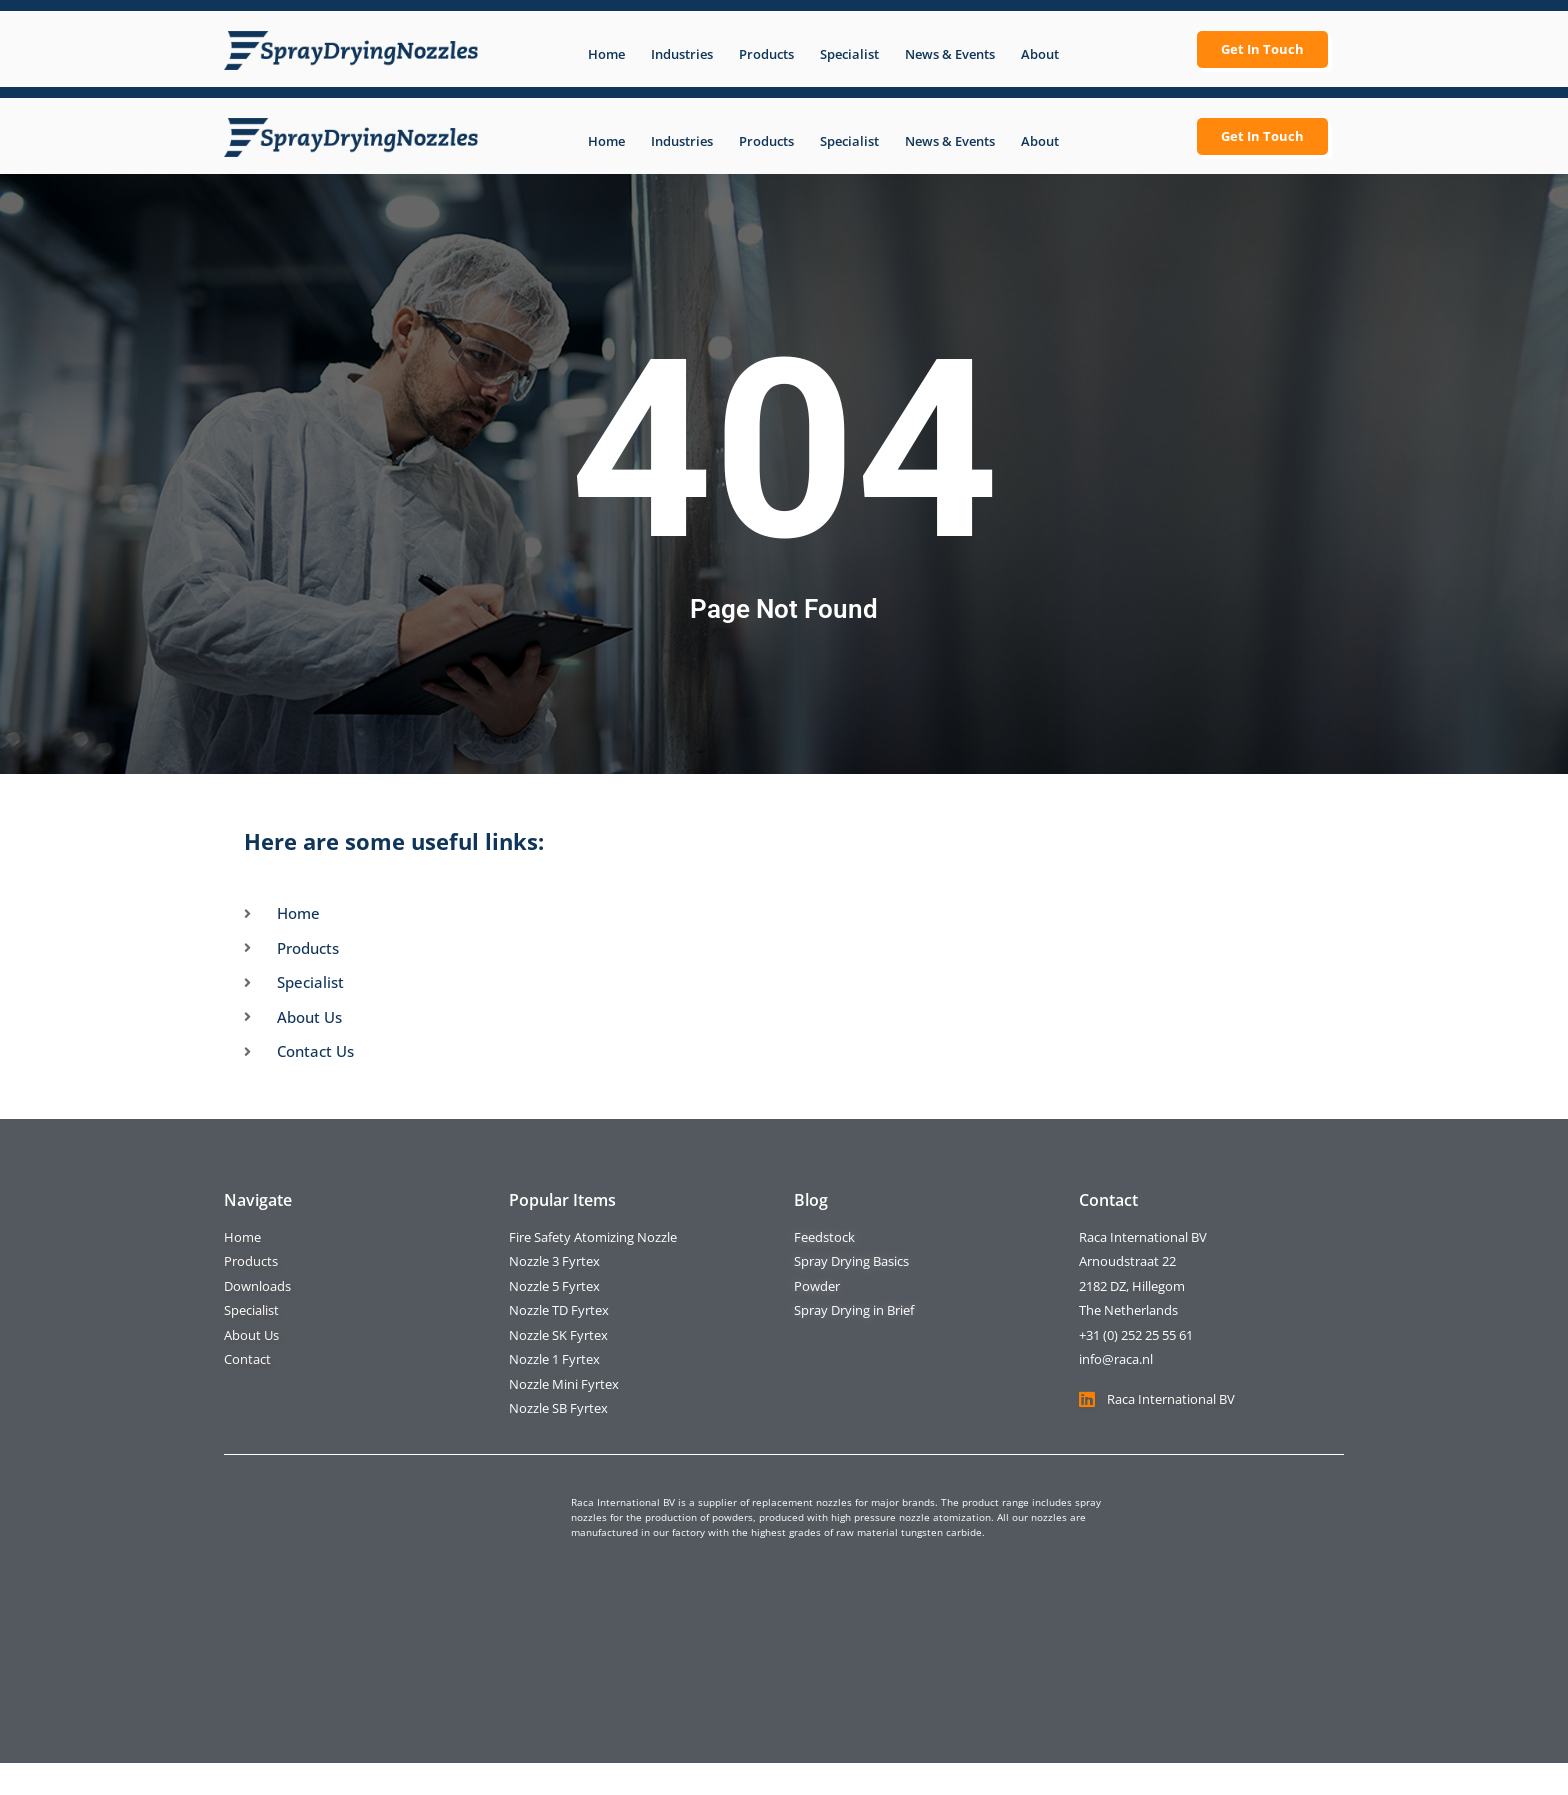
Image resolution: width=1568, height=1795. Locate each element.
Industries (682, 54)
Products (766, 54)
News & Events (950, 54)
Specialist (849, 54)
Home (606, 54)
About (1040, 54)
